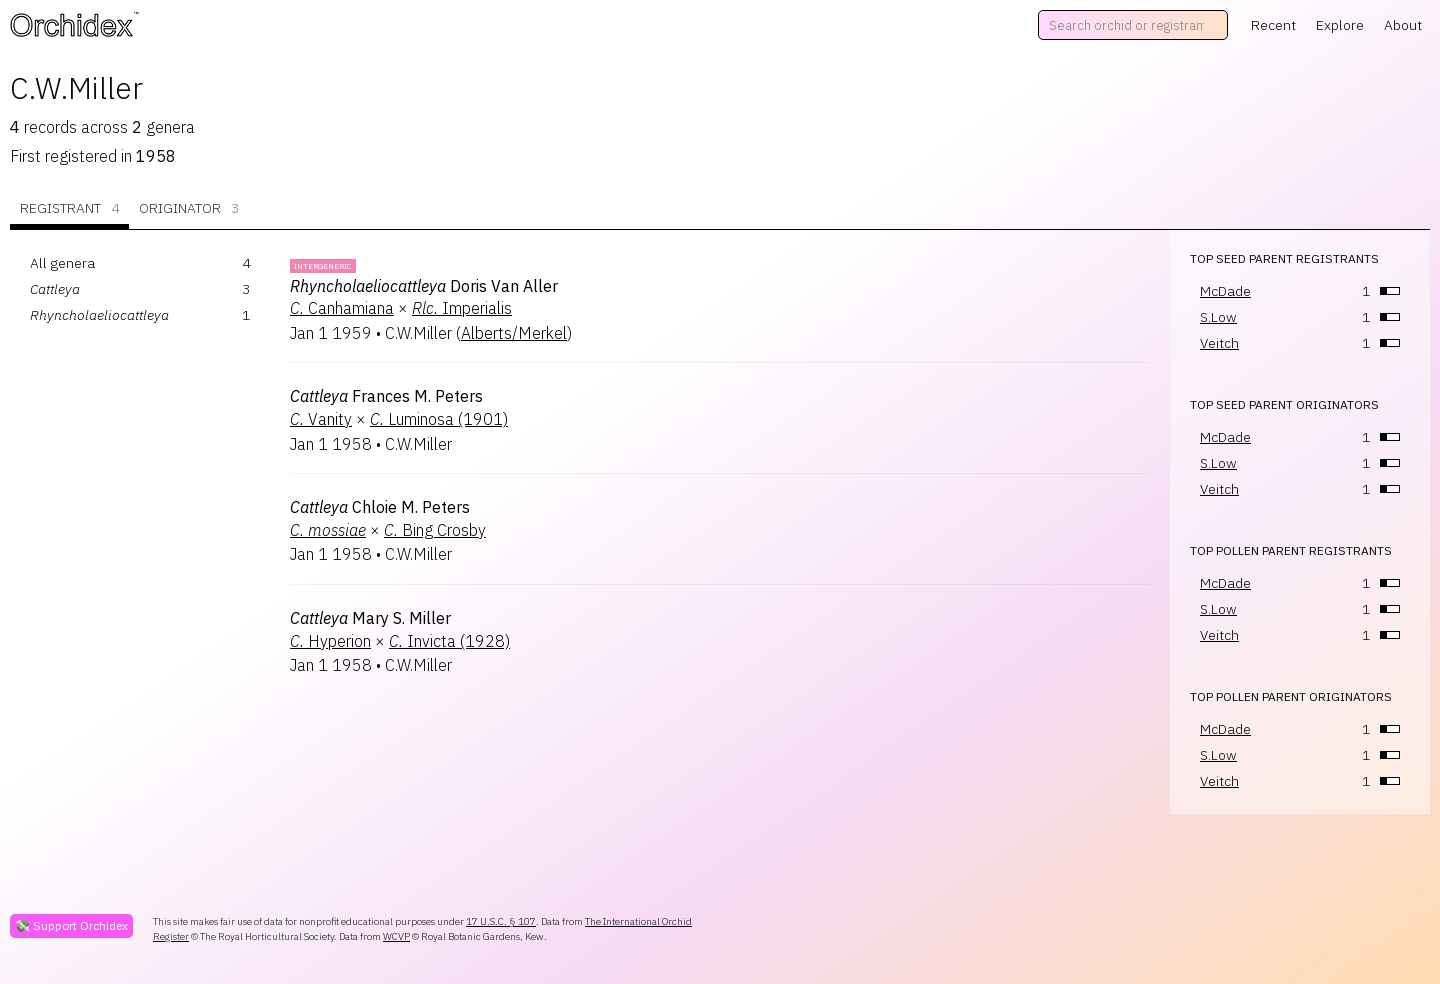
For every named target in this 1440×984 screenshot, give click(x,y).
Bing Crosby (435, 530)
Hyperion (330, 641)
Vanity (321, 419)
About (1403, 25)
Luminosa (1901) (439, 419)
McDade (1225, 291)
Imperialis (462, 308)
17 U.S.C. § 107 (501, 921)
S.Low (1218, 317)
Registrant (69, 208)
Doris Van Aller (424, 286)
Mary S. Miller (370, 618)
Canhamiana (342, 308)
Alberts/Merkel (514, 333)
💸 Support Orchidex (71, 925)
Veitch (1219, 343)
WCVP (396, 936)
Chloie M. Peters (380, 507)
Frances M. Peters (386, 396)
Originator (189, 208)
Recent (1273, 25)
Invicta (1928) (449, 641)
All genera (62, 263)
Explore (1340, 25)
